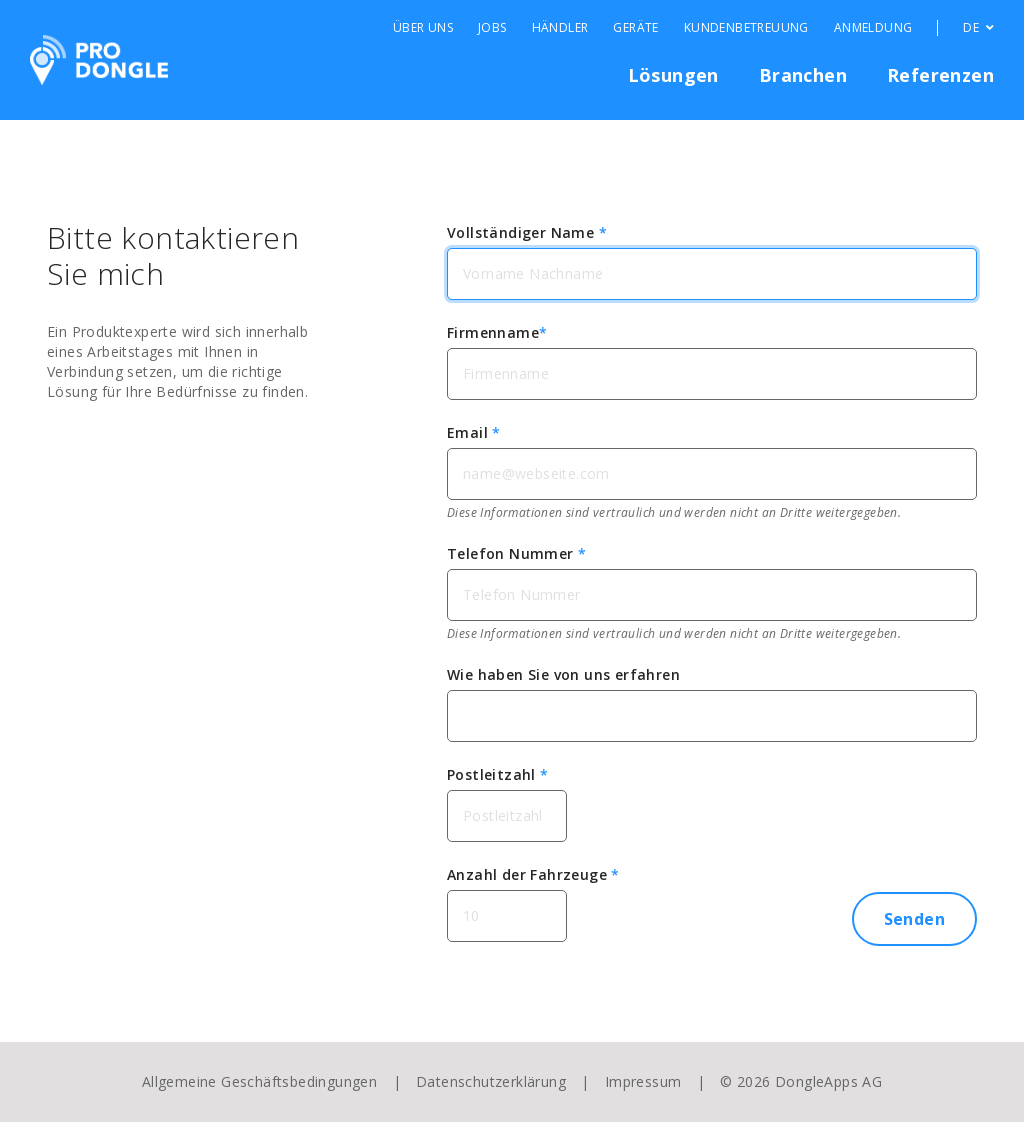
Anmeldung (873, 28)
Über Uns (423, 28)
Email (474, 432)
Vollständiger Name (527, 232)
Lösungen (673, 75)
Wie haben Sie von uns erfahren (563, 674)
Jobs (492, 28)
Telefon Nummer (516, 553)
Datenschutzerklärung (491, 1081)
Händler (560, 28)
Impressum (643, 1081)
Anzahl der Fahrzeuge (533, 874)
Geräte (635, 28)
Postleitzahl (498, 774)
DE (978, 28)
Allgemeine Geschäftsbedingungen (259, 1081)
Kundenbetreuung (746, 28)
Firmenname (497, 332)
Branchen (803, 75)
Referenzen (940, 75)
